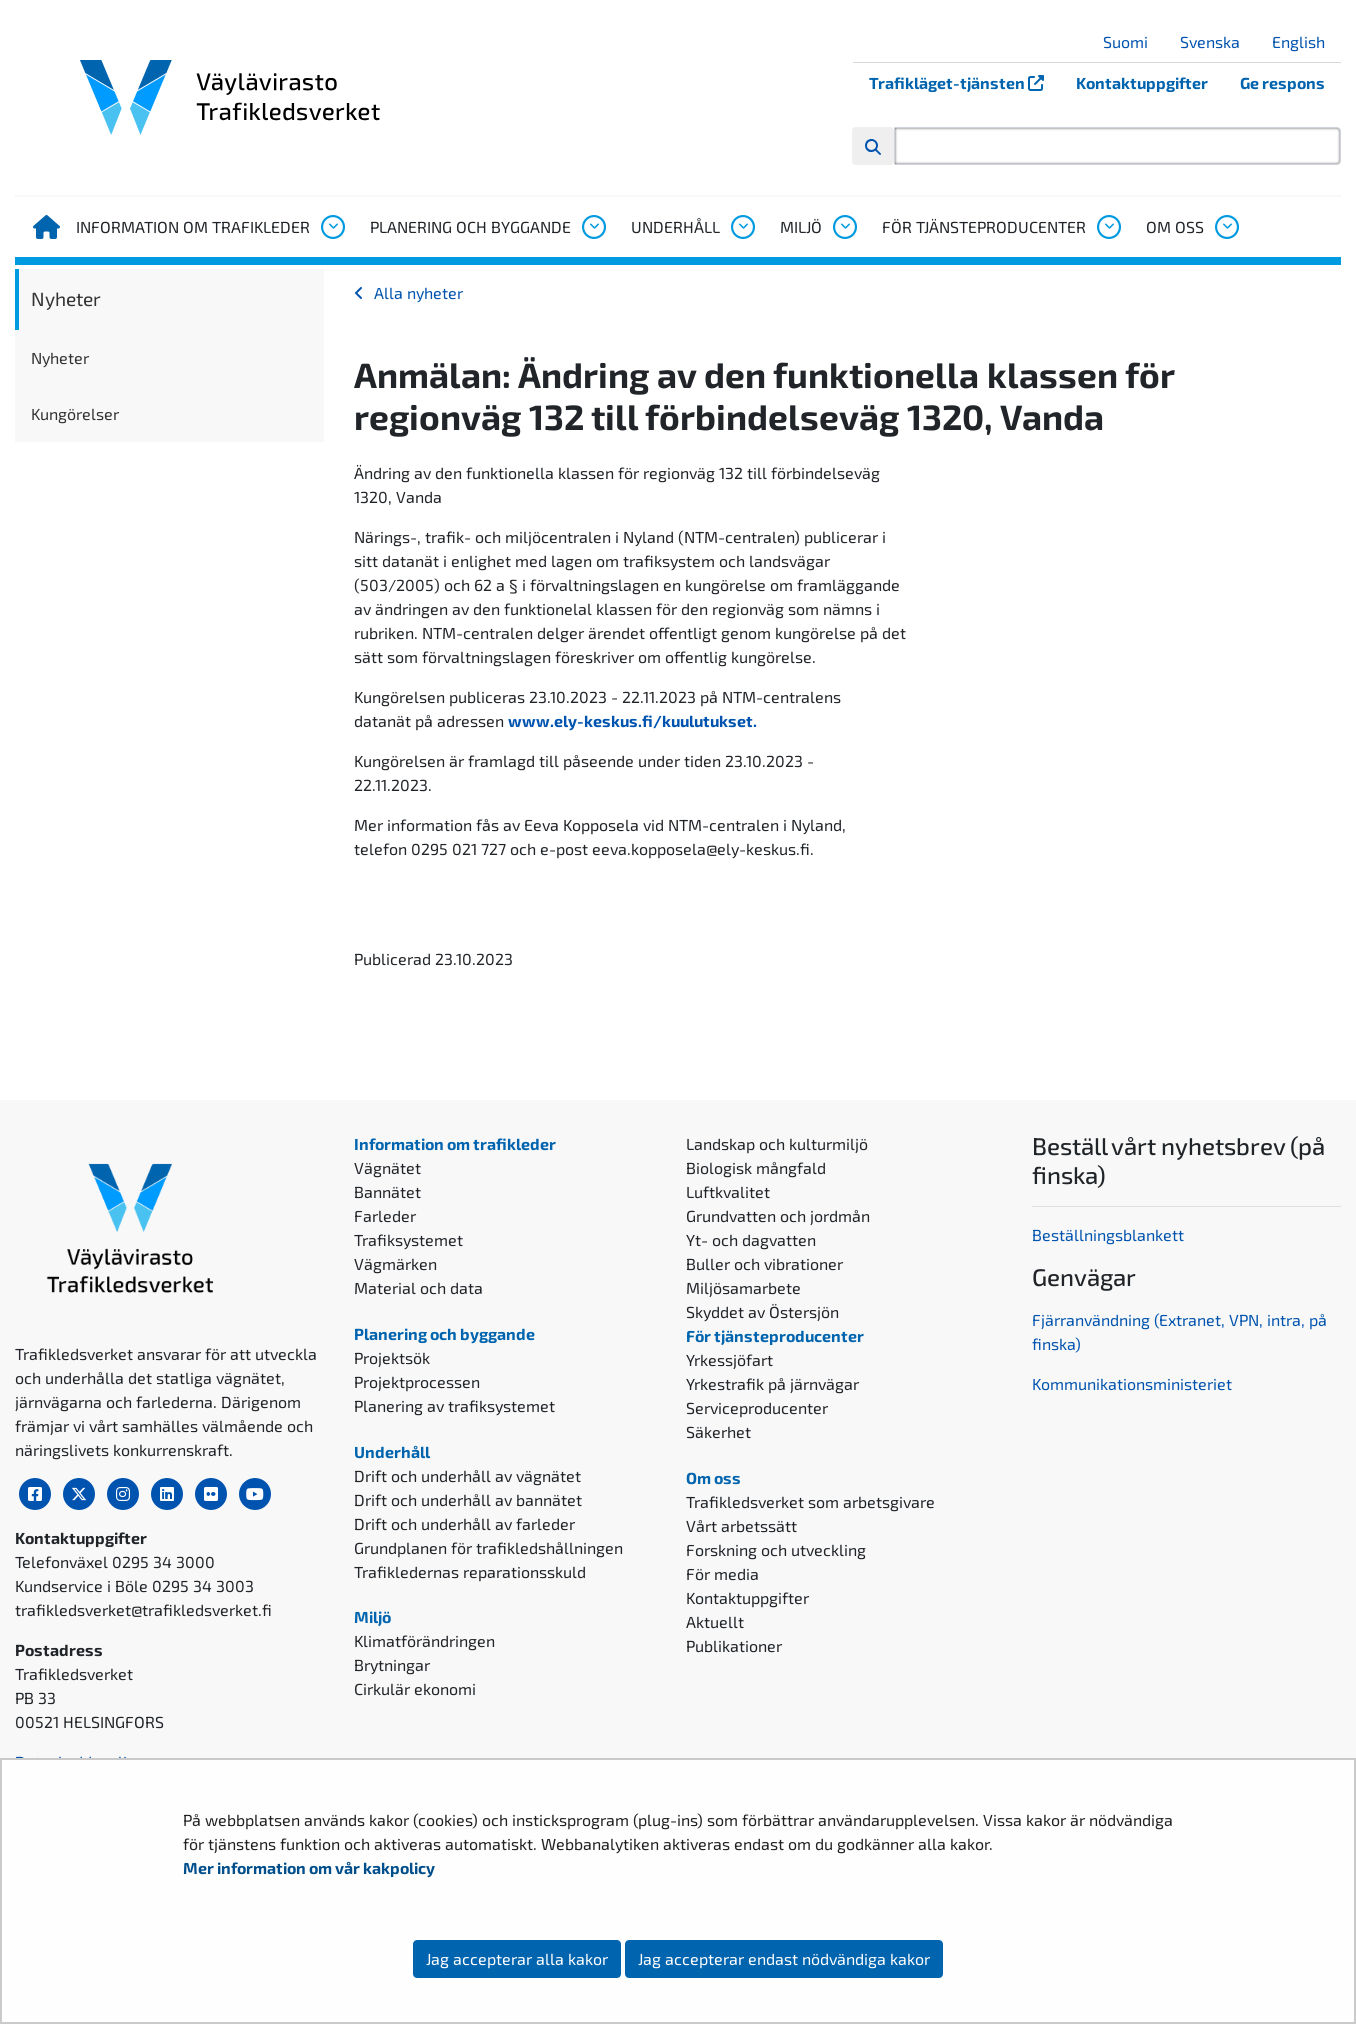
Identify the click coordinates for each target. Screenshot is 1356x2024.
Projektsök (392, 1357)
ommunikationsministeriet (1136, 1383)
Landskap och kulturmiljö (777, 1143)
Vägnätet (387, 1167)
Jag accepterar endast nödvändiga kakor (784, 1958)
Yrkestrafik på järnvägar (772, 1383)
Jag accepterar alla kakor (517, 1958)
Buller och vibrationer (764, 1263)
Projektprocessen (417, 1381)
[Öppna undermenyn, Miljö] (844, 227)
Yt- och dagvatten (751, 1239)
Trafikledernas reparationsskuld (470, 1571)
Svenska (1217, 41)
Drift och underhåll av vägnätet (467, 1475)
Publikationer (734, 1645)
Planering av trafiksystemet (454, 1405)
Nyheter (66, 298)
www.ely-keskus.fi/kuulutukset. (632, 720)
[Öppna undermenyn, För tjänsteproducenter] (1108, 227)
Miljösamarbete (743, 1287)
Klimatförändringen (424, 1640)
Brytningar (392, 1664)
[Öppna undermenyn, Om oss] (1226, 227)
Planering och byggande (470, 226)
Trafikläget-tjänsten (964, 82)
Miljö (801, 226)
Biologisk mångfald (756, 1167)
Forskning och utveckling (776, 1549)
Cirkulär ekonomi (415, 1688)
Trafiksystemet (408, 1239)
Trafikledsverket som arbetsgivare (810, 1501)
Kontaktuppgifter (1142, 82)
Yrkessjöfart (729, 1359)
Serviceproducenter (757, 1407)
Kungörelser (75, 413)
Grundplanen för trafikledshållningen (488, 1547)
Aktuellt (715, 1621)
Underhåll (675, 226)
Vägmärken (395, 1263)
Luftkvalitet (728, 1191)
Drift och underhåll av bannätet (468, 1499)
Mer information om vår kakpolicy (310, 1867)
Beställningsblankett (1110, 1234)
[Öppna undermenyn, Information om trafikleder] (332, 227)
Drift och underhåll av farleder (464, 1523)
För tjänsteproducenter (984, 226)
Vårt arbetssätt (741, 1525)
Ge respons (1282, 82)
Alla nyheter (418, 292)
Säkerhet (718, 1431)
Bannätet (387, 1191)
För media (722, 1573)
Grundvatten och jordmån (778, 1215)
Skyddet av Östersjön (762, 1311)
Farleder (385, 1215)
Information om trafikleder (193, 226)
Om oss (1175, 226)
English (1306, 41)
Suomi (1133, 41)
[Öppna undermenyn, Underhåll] (742, 227)
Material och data (418, 1287)
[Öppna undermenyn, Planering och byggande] (593, 227)
